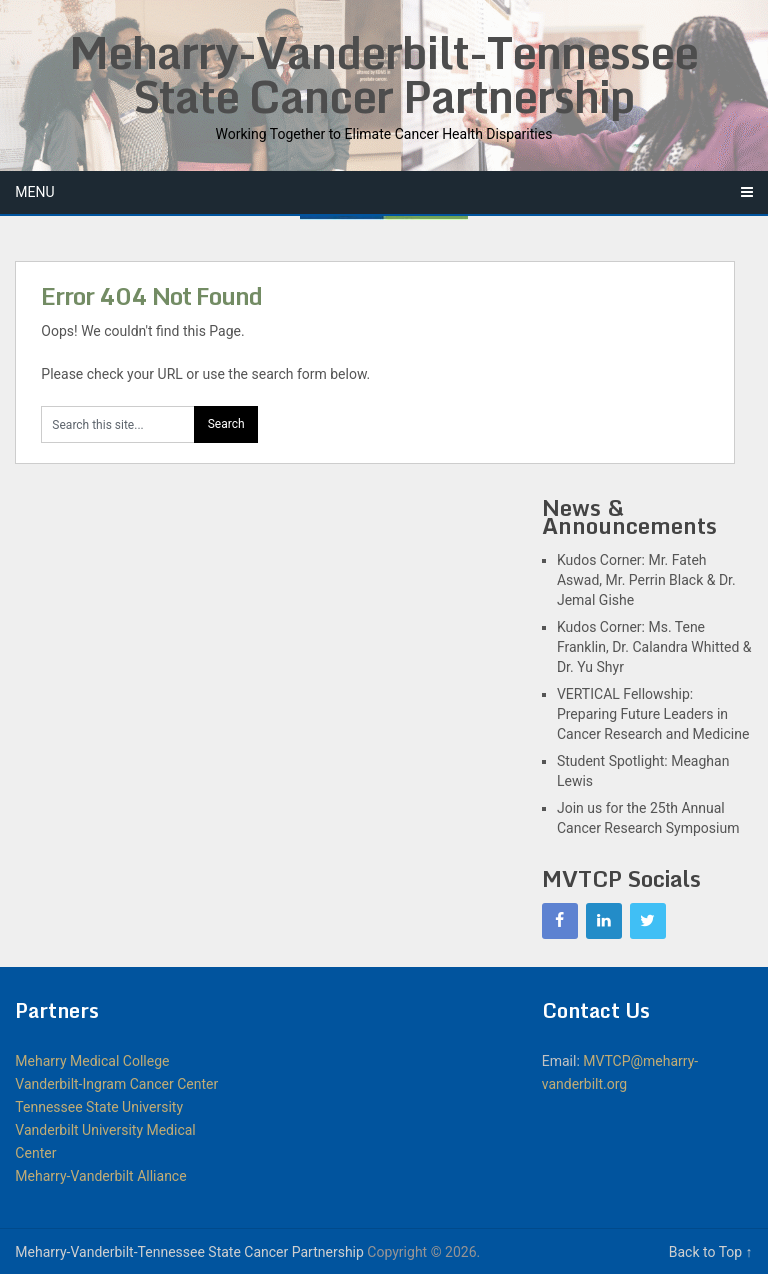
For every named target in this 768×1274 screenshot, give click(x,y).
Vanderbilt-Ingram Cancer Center (116, 1084)
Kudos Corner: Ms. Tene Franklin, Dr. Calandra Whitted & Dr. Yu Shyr (654, 647)
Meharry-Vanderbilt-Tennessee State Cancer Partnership (383, 74)
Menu (34, 192)
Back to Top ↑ (711, 1252)
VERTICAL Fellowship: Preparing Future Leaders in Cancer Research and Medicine (653, 714)
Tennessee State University (99, 1107)
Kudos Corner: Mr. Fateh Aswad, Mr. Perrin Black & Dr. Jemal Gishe (646, 580)
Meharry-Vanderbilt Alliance (100, 1176)
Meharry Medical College (92, 1061)
